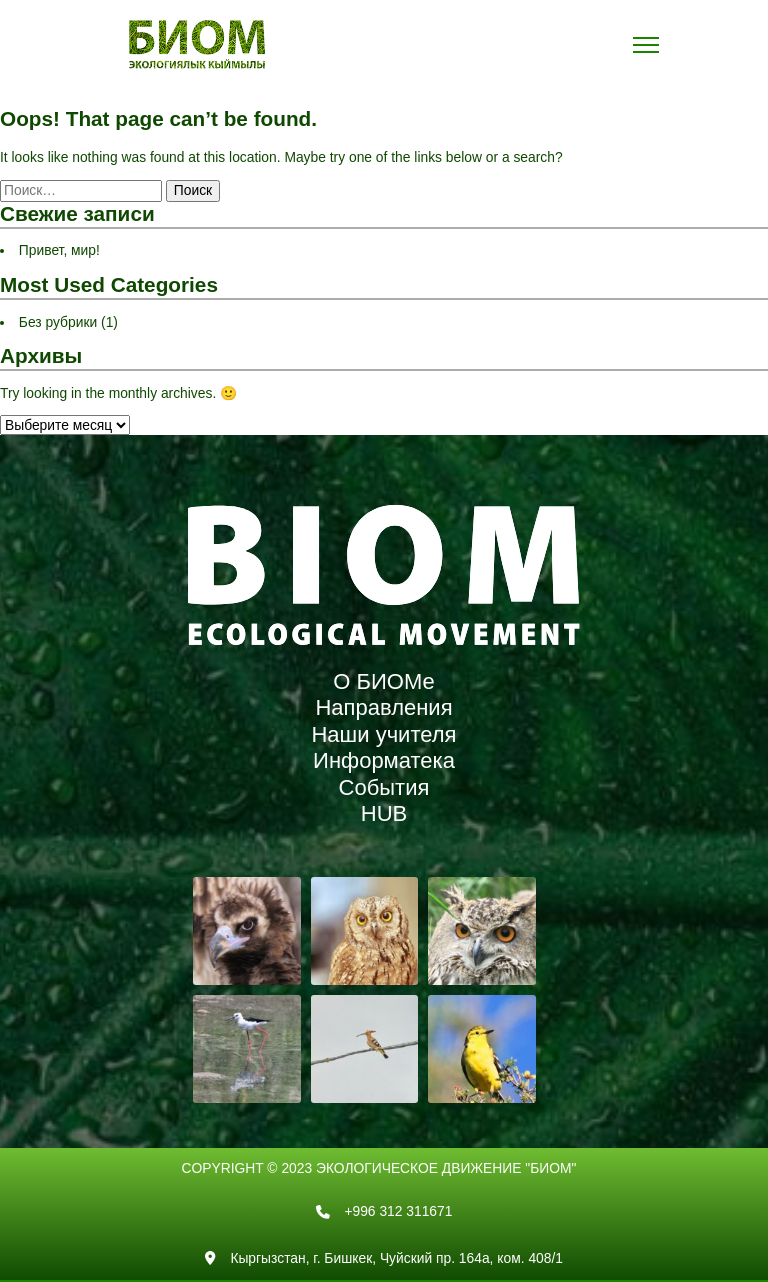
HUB (384, 813)
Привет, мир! (59, 250)
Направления (383, 707)
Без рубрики (58, 322)
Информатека (384, 760)
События (384, 787)
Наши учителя (383, 734)
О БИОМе (383, 681)
